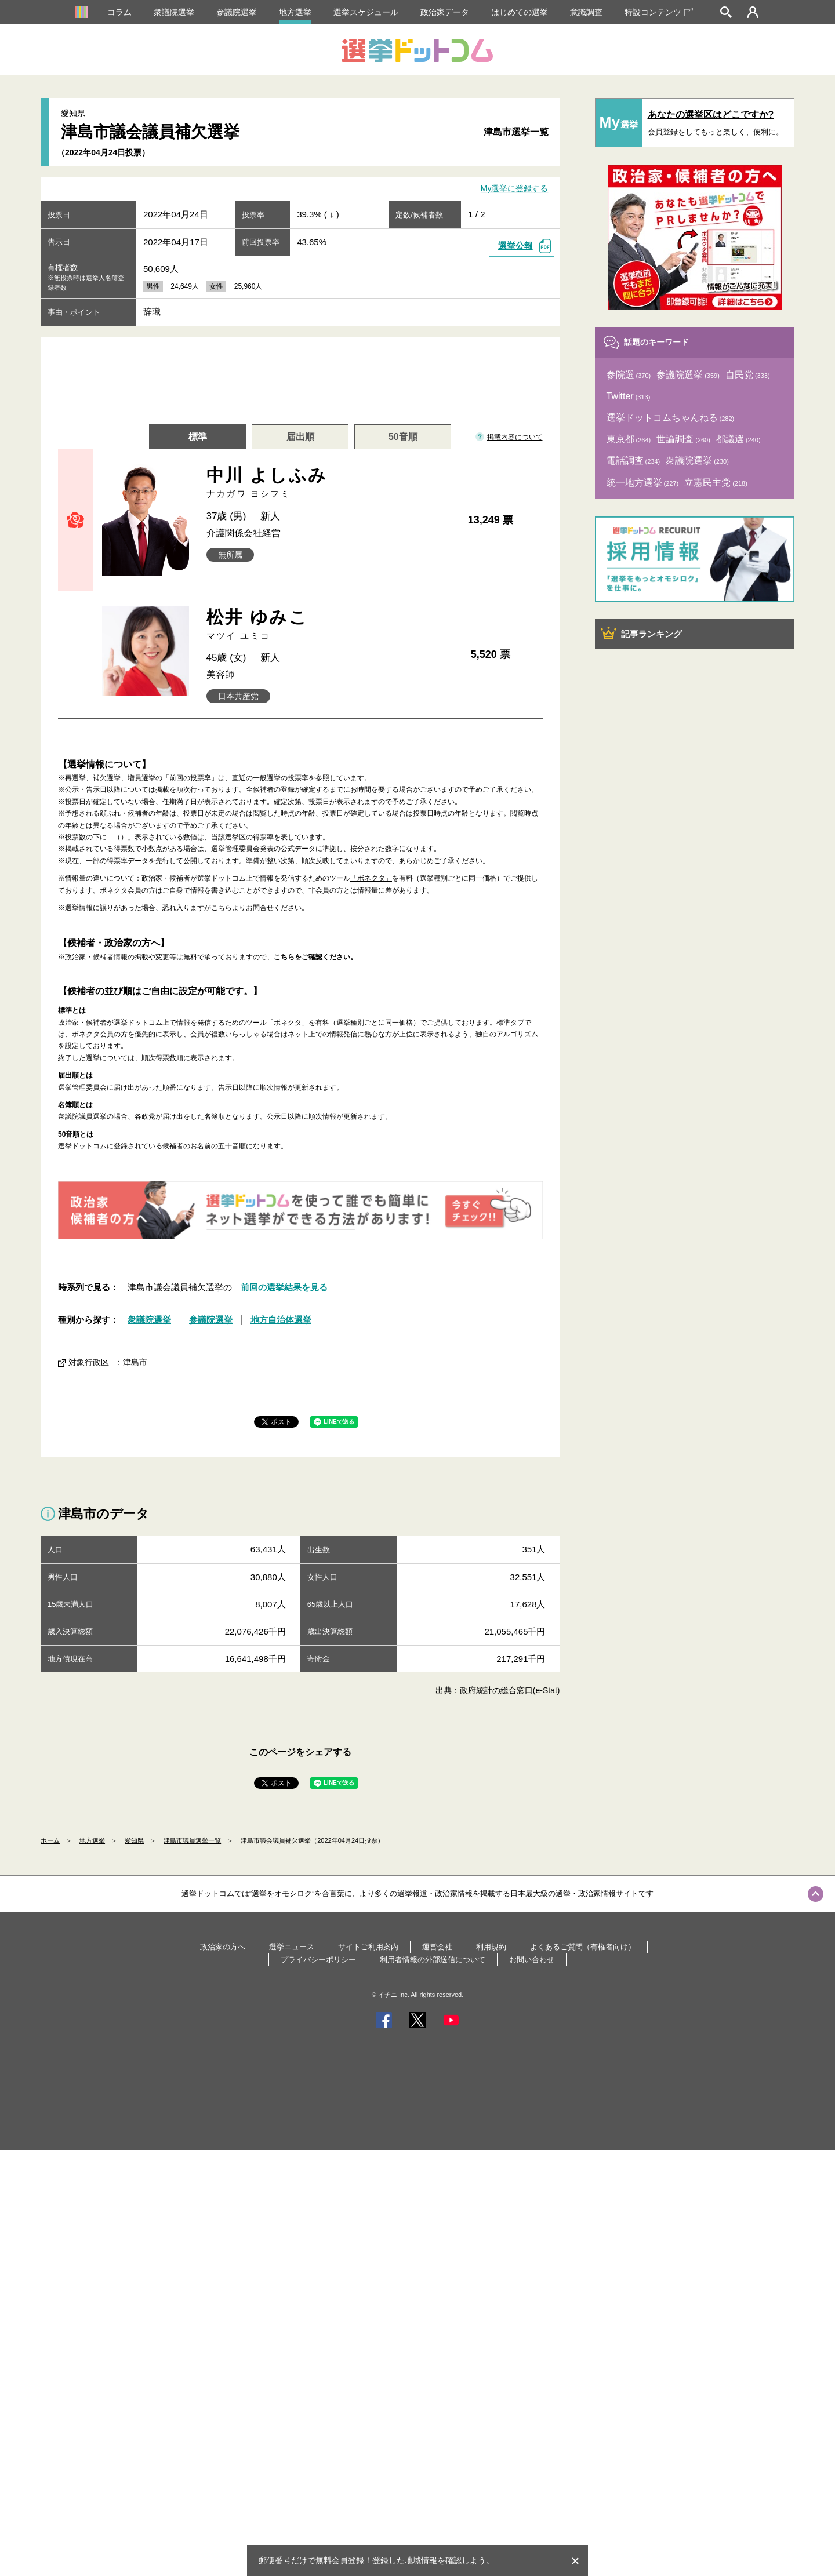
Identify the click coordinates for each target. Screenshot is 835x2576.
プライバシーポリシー (318, 1959)
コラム (119, 12)
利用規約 (491, 1946)
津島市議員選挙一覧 (192, 1840)
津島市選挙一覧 (516, 132)
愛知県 (134, 1840)
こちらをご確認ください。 (315, 957)
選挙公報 (515, 245)
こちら (221, 908)
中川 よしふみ (318, 482)
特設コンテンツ (659, 12)
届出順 (300, 437)
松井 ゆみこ (318, 624)
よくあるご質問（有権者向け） (583, 1946)
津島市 (135, 1362)
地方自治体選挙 (281, 1320)
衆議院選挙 (174, 12)
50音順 (403, 437)
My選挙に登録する (515, 189)
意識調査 (586, 12)
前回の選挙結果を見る (284, 1287)
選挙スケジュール (365, 12)
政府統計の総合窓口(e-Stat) (510, 1690)
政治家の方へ (222, 1946)
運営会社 (437, 1946)
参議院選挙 (236, 12)
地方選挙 (295, 12)
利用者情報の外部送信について (432, 1959)
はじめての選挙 (519, 12)
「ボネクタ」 (371, 878)
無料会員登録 (339, 2560)
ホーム (50, 1840)
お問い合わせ (531, 1959)
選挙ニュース (291, 1946)
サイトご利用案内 (368, 1946)
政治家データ (444, 12)
